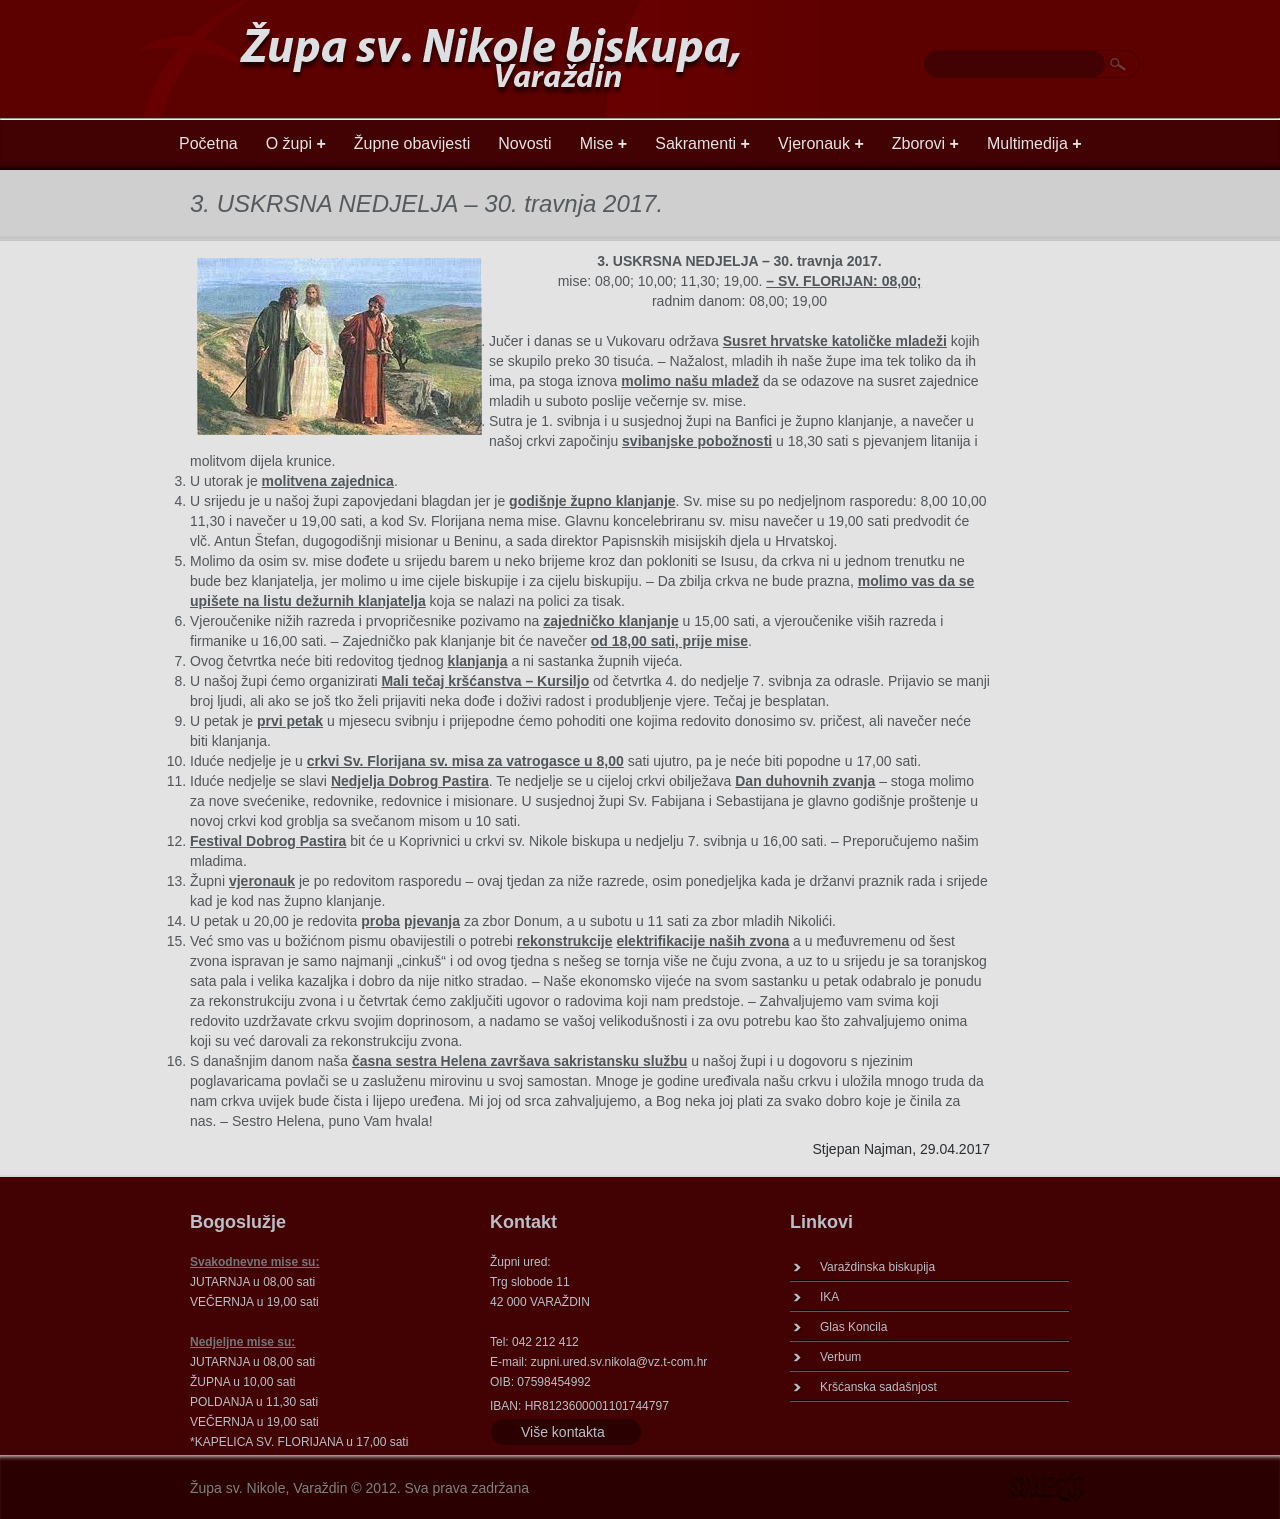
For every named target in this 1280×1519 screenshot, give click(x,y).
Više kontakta (563, 1432)
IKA (829, 1297)
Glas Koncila (853, 1327)
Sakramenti (702, 143)
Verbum (840, 1357)
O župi (296, 143)
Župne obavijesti (412, 143)
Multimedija (1034, 143)
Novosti (524, 143)
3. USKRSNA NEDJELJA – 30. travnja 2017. (426, 203)
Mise (604, 143)
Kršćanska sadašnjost (878, 1387)
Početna (208, 143)
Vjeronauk (821, 143)
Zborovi (925, 143)
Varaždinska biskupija (877, 1267)
